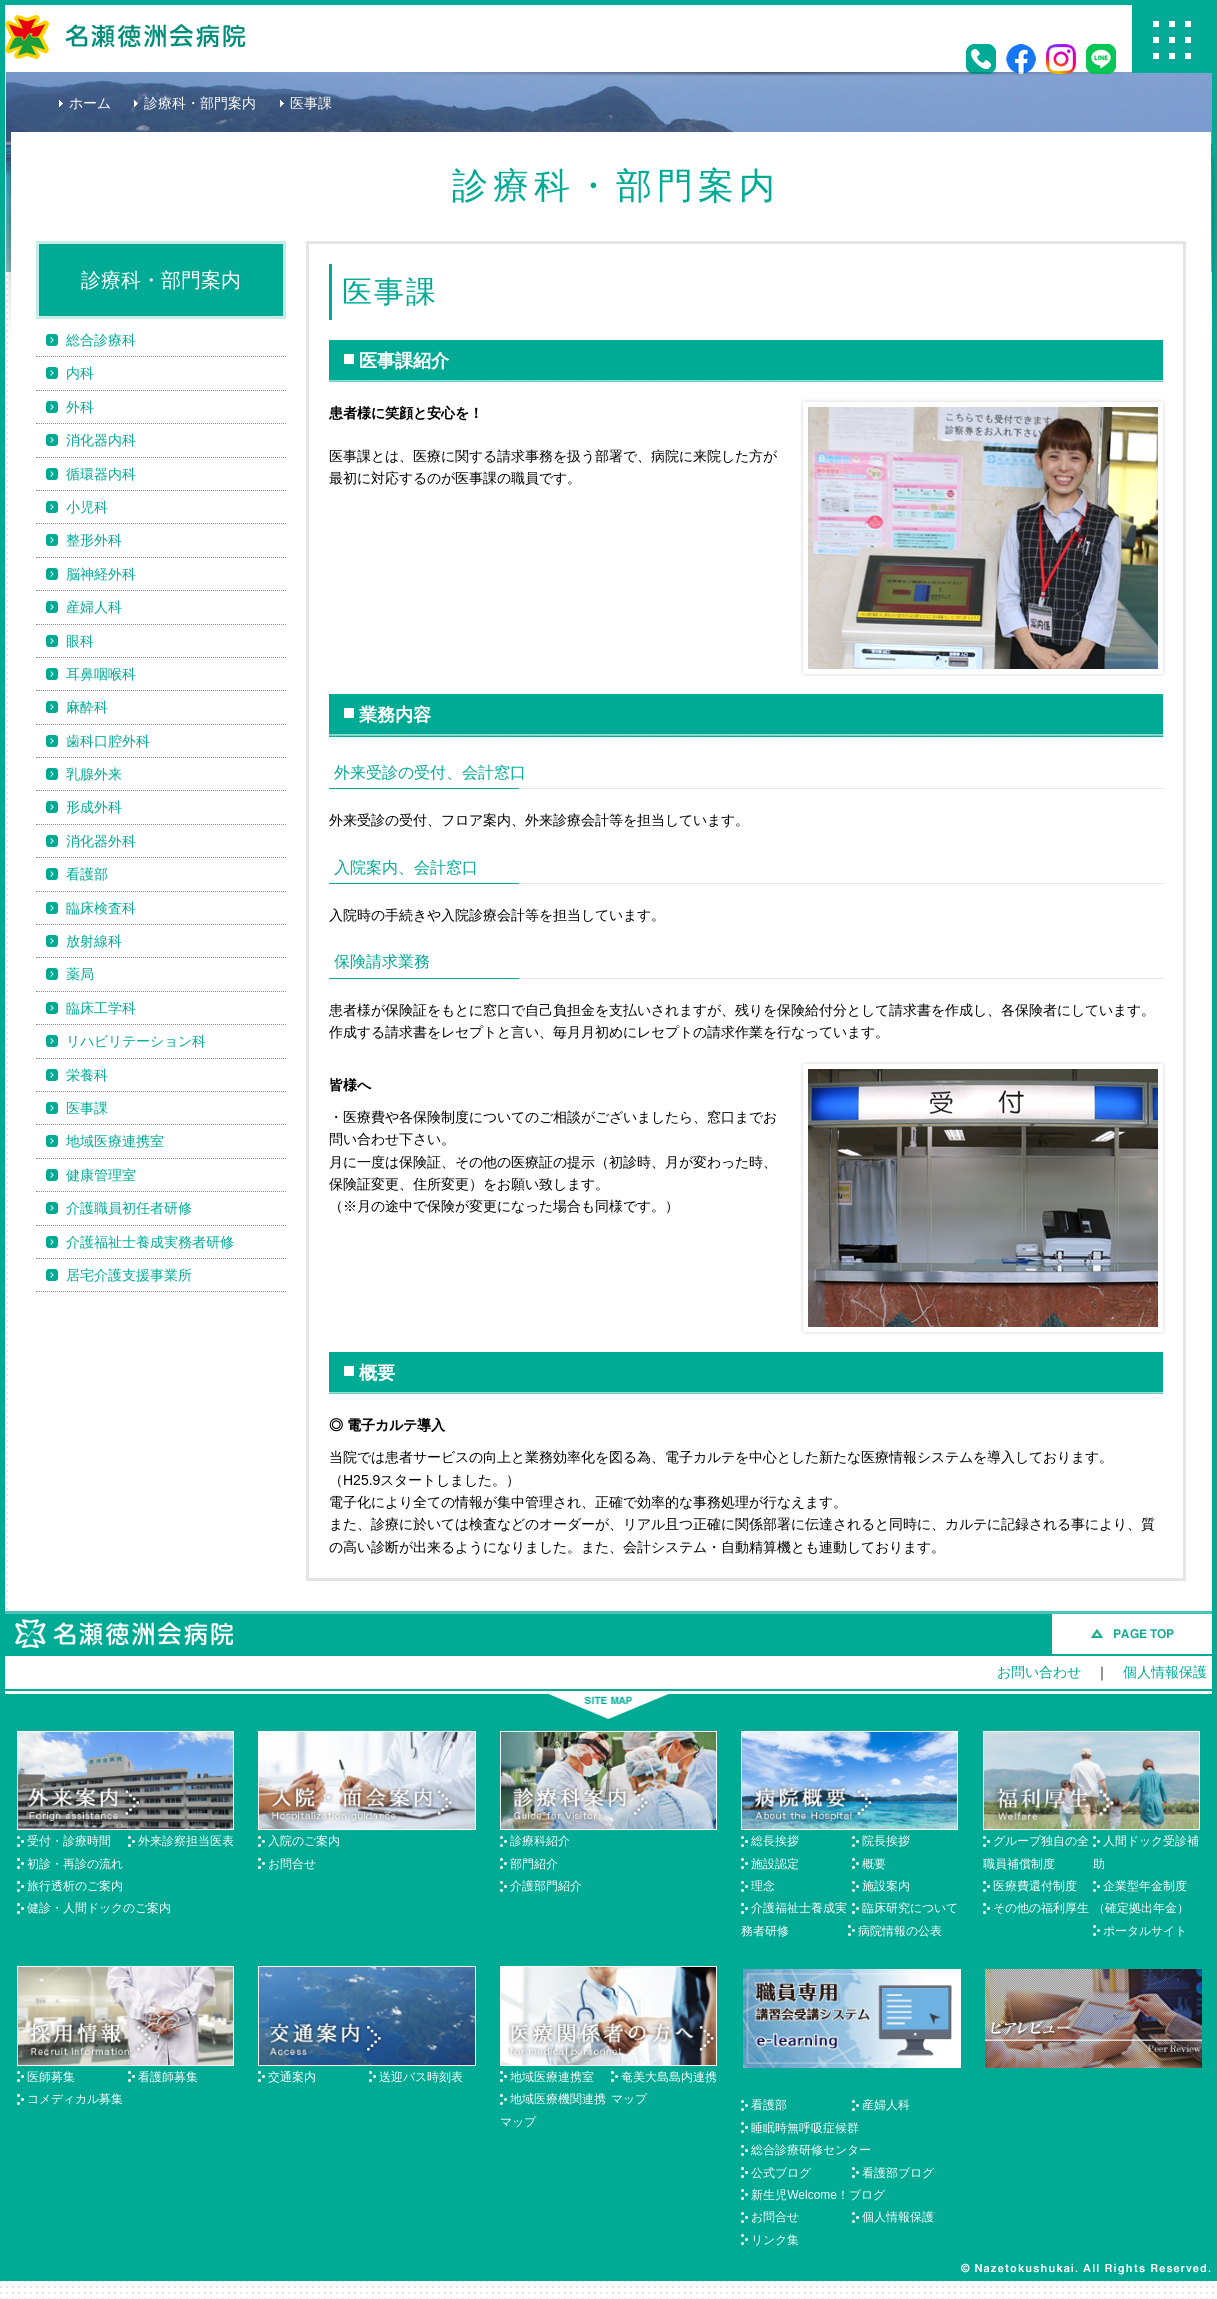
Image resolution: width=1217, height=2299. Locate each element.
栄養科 (87, 1075)
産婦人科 (94, 607)
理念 (763, 1886)
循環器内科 (101, 474)
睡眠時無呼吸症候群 (805, 2128)
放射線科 (94, 941)
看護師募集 (168, 2077)
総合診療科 (101, 340)
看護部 (87, 874)
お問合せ (292, 1864)
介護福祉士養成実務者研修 (150, 1242)
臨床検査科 (101, 908)
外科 (80, 407)
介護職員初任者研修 (129, 1208)
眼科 (80, 641)
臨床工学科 (101, 1008)
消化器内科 (101, 440)
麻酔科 (87, 707)
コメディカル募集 (75, 2099)
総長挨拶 (775, 1841)
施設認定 (775, 1864)
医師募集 (51, 2077)
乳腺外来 (94, 774)
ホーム (90, 103)
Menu (1172, 39)
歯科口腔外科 (108, 741)
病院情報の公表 (900, 1931)
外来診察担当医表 (186, 1841)
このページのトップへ (1132, 1634)
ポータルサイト (1145, 1931)
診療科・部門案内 (200, 103)
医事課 (87, 1108)
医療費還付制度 (1035, 1886)
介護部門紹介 (546, 1886)
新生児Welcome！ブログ (818, 2195)
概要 (874, 1864)
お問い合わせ (1039, 1672)
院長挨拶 (886, 1841)
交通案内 (292, 2077)
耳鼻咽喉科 (101, 674)
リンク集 (775, 2240)
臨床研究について (910, 1908)
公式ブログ (781, 2173)
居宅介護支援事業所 (129, 1275)
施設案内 (886, 1886)
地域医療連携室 (115, 1141)
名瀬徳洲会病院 (125, 37)
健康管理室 (101, 1175)
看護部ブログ (898, 2173)
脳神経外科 (101, 574)
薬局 (80, 974)
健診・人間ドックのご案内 (99, 1908)
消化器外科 (101, 841)
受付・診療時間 (69, 1841)
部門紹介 (534, 1864)
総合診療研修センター (811, 2150)
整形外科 (94, 540)
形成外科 (94, 807)
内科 (80, 373)
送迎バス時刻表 (421, 2077)
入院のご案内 (304, 1841)
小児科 (87, 507)
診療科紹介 (540, 1841)
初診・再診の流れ (75, 1864)
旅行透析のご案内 (75, 1886)
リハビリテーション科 (136, 1041)
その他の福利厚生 (1041, 1908)
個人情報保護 (1165, 1672)
